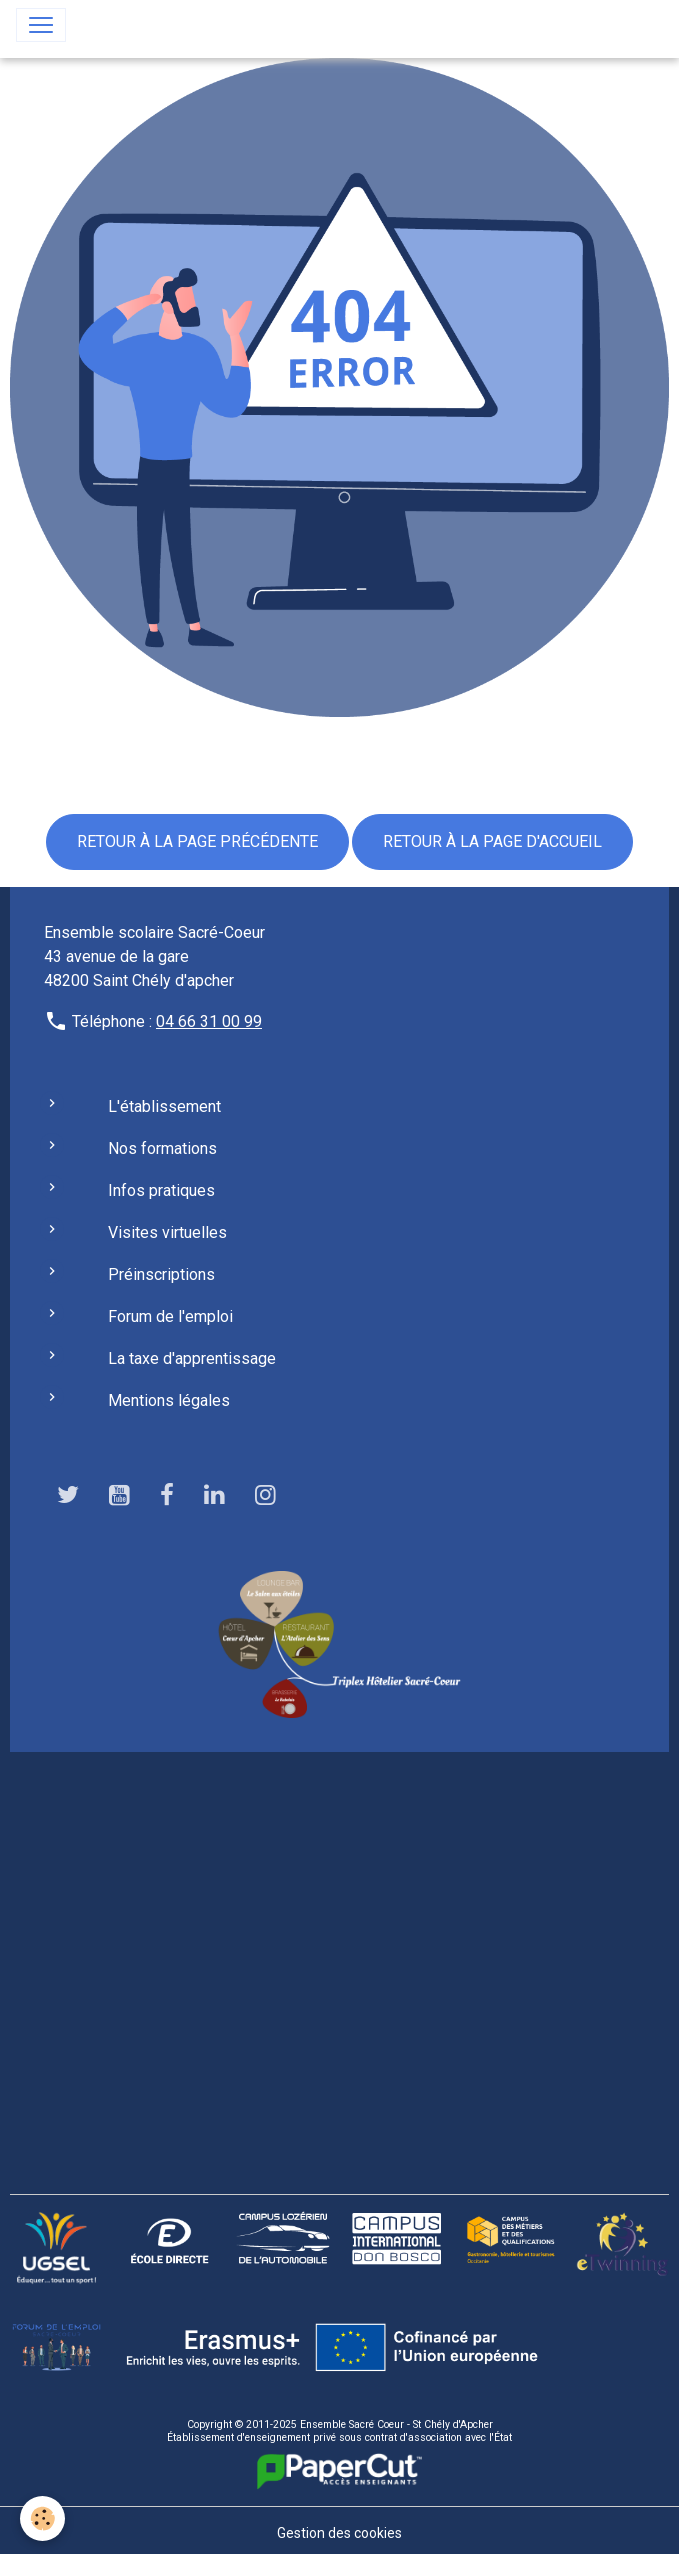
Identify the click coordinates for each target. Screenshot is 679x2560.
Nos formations (162, 1148)
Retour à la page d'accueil (492, 841)
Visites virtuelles (167, 1232)
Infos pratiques (161, 1190)
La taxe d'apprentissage (192, 1358)
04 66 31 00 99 (209, 1021)
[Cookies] (42, 2518)
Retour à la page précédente (197, 841)
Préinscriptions (161, 1274)
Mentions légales (169, 1400)
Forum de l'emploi (170, 1316)
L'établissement (164, 1106)
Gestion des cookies (339, 2533)
